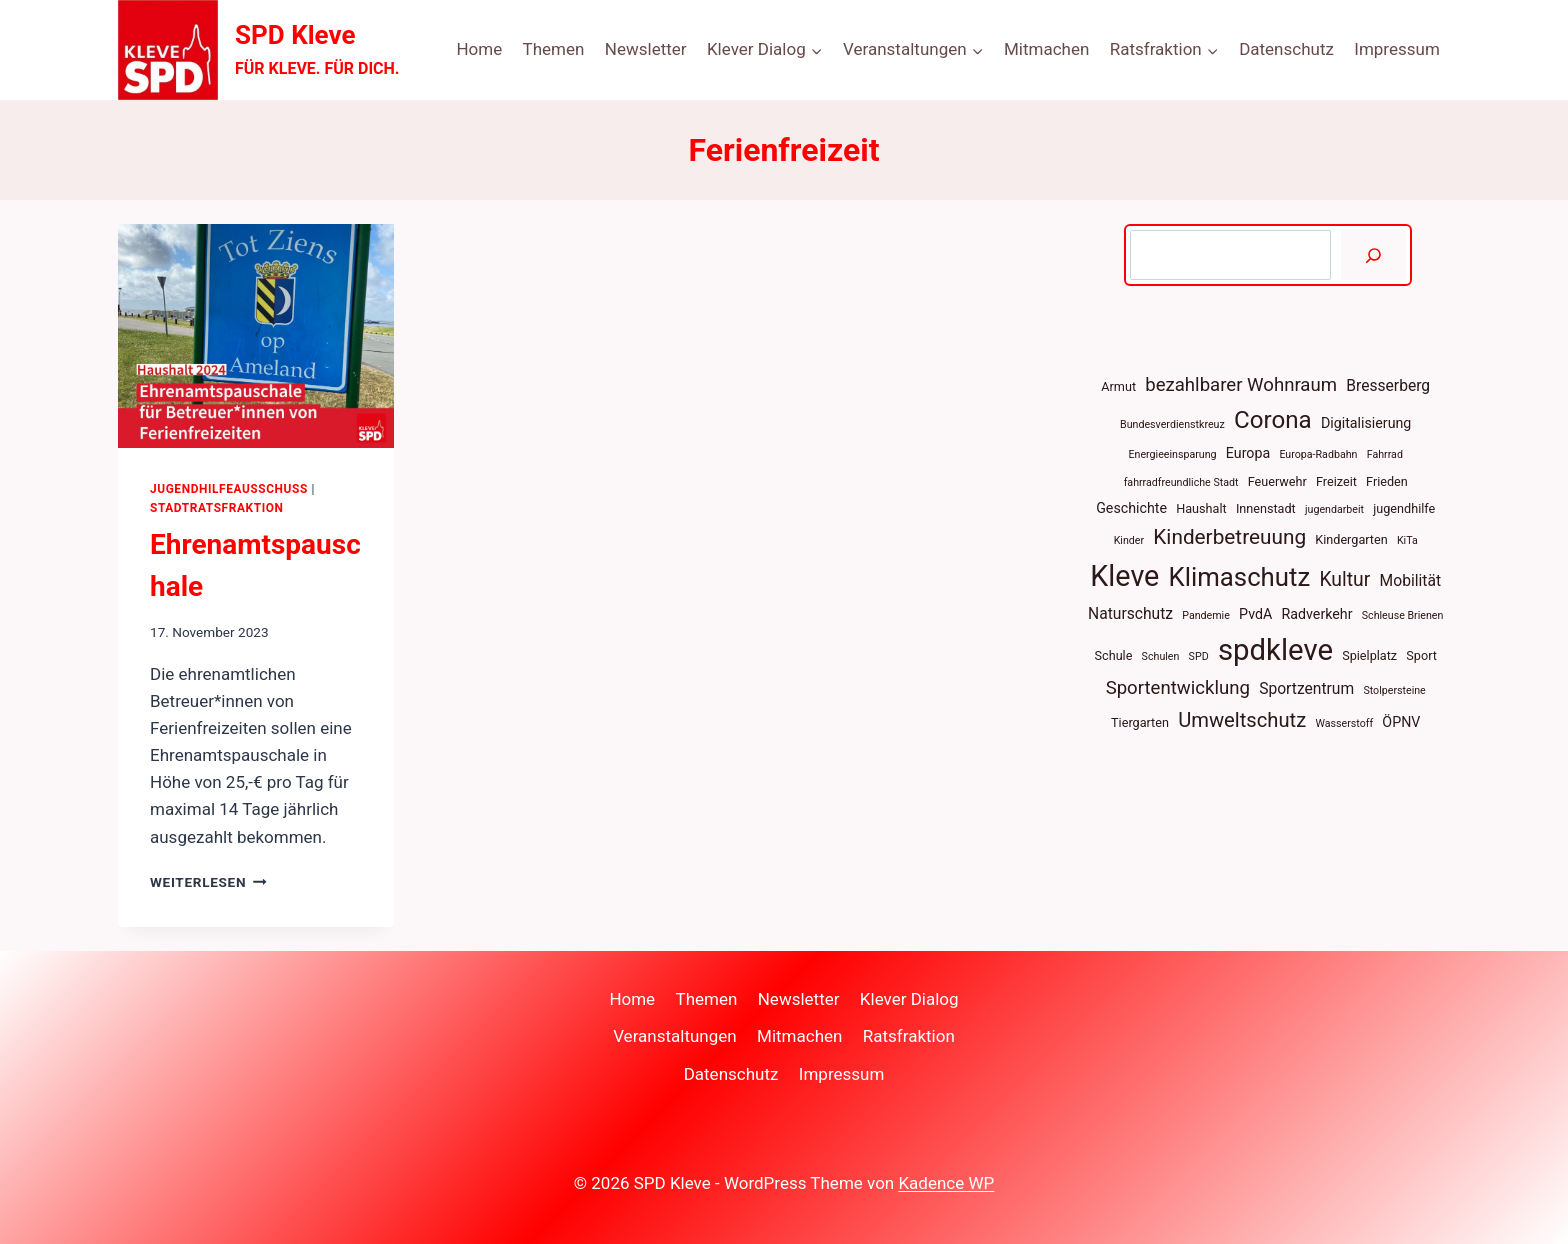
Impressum (1397, 49)
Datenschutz (1286, 49)
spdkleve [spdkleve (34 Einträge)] (1275, 650)
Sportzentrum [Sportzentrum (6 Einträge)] (1306, 688)
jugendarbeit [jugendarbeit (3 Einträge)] (1334, 509)
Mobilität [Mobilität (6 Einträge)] (1410, 580)
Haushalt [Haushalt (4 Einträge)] (1201, 508)
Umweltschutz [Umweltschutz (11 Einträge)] (1242, 720)
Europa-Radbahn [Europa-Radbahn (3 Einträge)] (1318, 454)
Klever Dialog (909, 999)
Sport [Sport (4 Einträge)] (1421, 655)
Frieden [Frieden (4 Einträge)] (1387, 481)
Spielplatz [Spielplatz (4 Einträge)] (1369, 655)
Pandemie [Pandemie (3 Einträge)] (1206, 615)
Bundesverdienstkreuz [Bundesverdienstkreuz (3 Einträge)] (1172, 424)
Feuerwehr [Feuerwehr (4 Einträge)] (1277, 481)
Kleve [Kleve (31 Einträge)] (1124, 576)
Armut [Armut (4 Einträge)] (1118, 386)
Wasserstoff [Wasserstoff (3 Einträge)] (1344, 723)
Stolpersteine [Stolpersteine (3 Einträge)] (1394, 690)
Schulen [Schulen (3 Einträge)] (1161, 656)
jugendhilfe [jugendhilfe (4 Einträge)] (1404, 508)
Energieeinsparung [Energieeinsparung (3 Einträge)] (1173, 454)
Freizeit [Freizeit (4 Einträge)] (1336, 481)
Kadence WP (946, 1183)
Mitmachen (1046, 49)
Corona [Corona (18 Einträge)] (1273, 420)
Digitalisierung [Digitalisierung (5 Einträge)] (1366, 423)
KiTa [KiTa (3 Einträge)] (1407, 540)
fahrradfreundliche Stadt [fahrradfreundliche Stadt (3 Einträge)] (1181, 482)
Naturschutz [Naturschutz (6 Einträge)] (1130, 613)
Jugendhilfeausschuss (229, 489)
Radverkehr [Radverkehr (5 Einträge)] (1317, 614)
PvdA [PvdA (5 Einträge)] (1255, 614)
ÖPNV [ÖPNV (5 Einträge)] (1401, 722)
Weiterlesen (208, 882)
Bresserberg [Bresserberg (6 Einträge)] (1388, 385)
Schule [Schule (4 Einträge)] (1114, 655)
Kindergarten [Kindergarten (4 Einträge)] (1351, 539)
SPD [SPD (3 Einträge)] (1199, 656)
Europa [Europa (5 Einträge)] (1248, 453)
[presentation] (256, 336)
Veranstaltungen (675, 1036)
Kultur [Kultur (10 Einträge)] (1344, 579)
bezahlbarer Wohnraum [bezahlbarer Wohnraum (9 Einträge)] (1241, 385)
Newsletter (646, 49)
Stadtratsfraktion (217, 508)
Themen (554, 49)
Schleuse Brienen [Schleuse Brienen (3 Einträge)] (1403, 615)
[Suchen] (1373, 255)
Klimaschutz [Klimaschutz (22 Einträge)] (1240, 577)
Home (479, 49)
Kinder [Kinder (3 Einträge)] (1129, 540)
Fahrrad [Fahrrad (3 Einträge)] (1385, 454)
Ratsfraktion (909, 1036)
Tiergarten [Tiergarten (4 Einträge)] (1140, 722)
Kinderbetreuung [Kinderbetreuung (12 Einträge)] (1229, 537)
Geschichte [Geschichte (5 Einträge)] (1131, 508)
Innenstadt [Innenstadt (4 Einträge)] (1266, 508)
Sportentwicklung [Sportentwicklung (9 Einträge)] (1178, 688)
